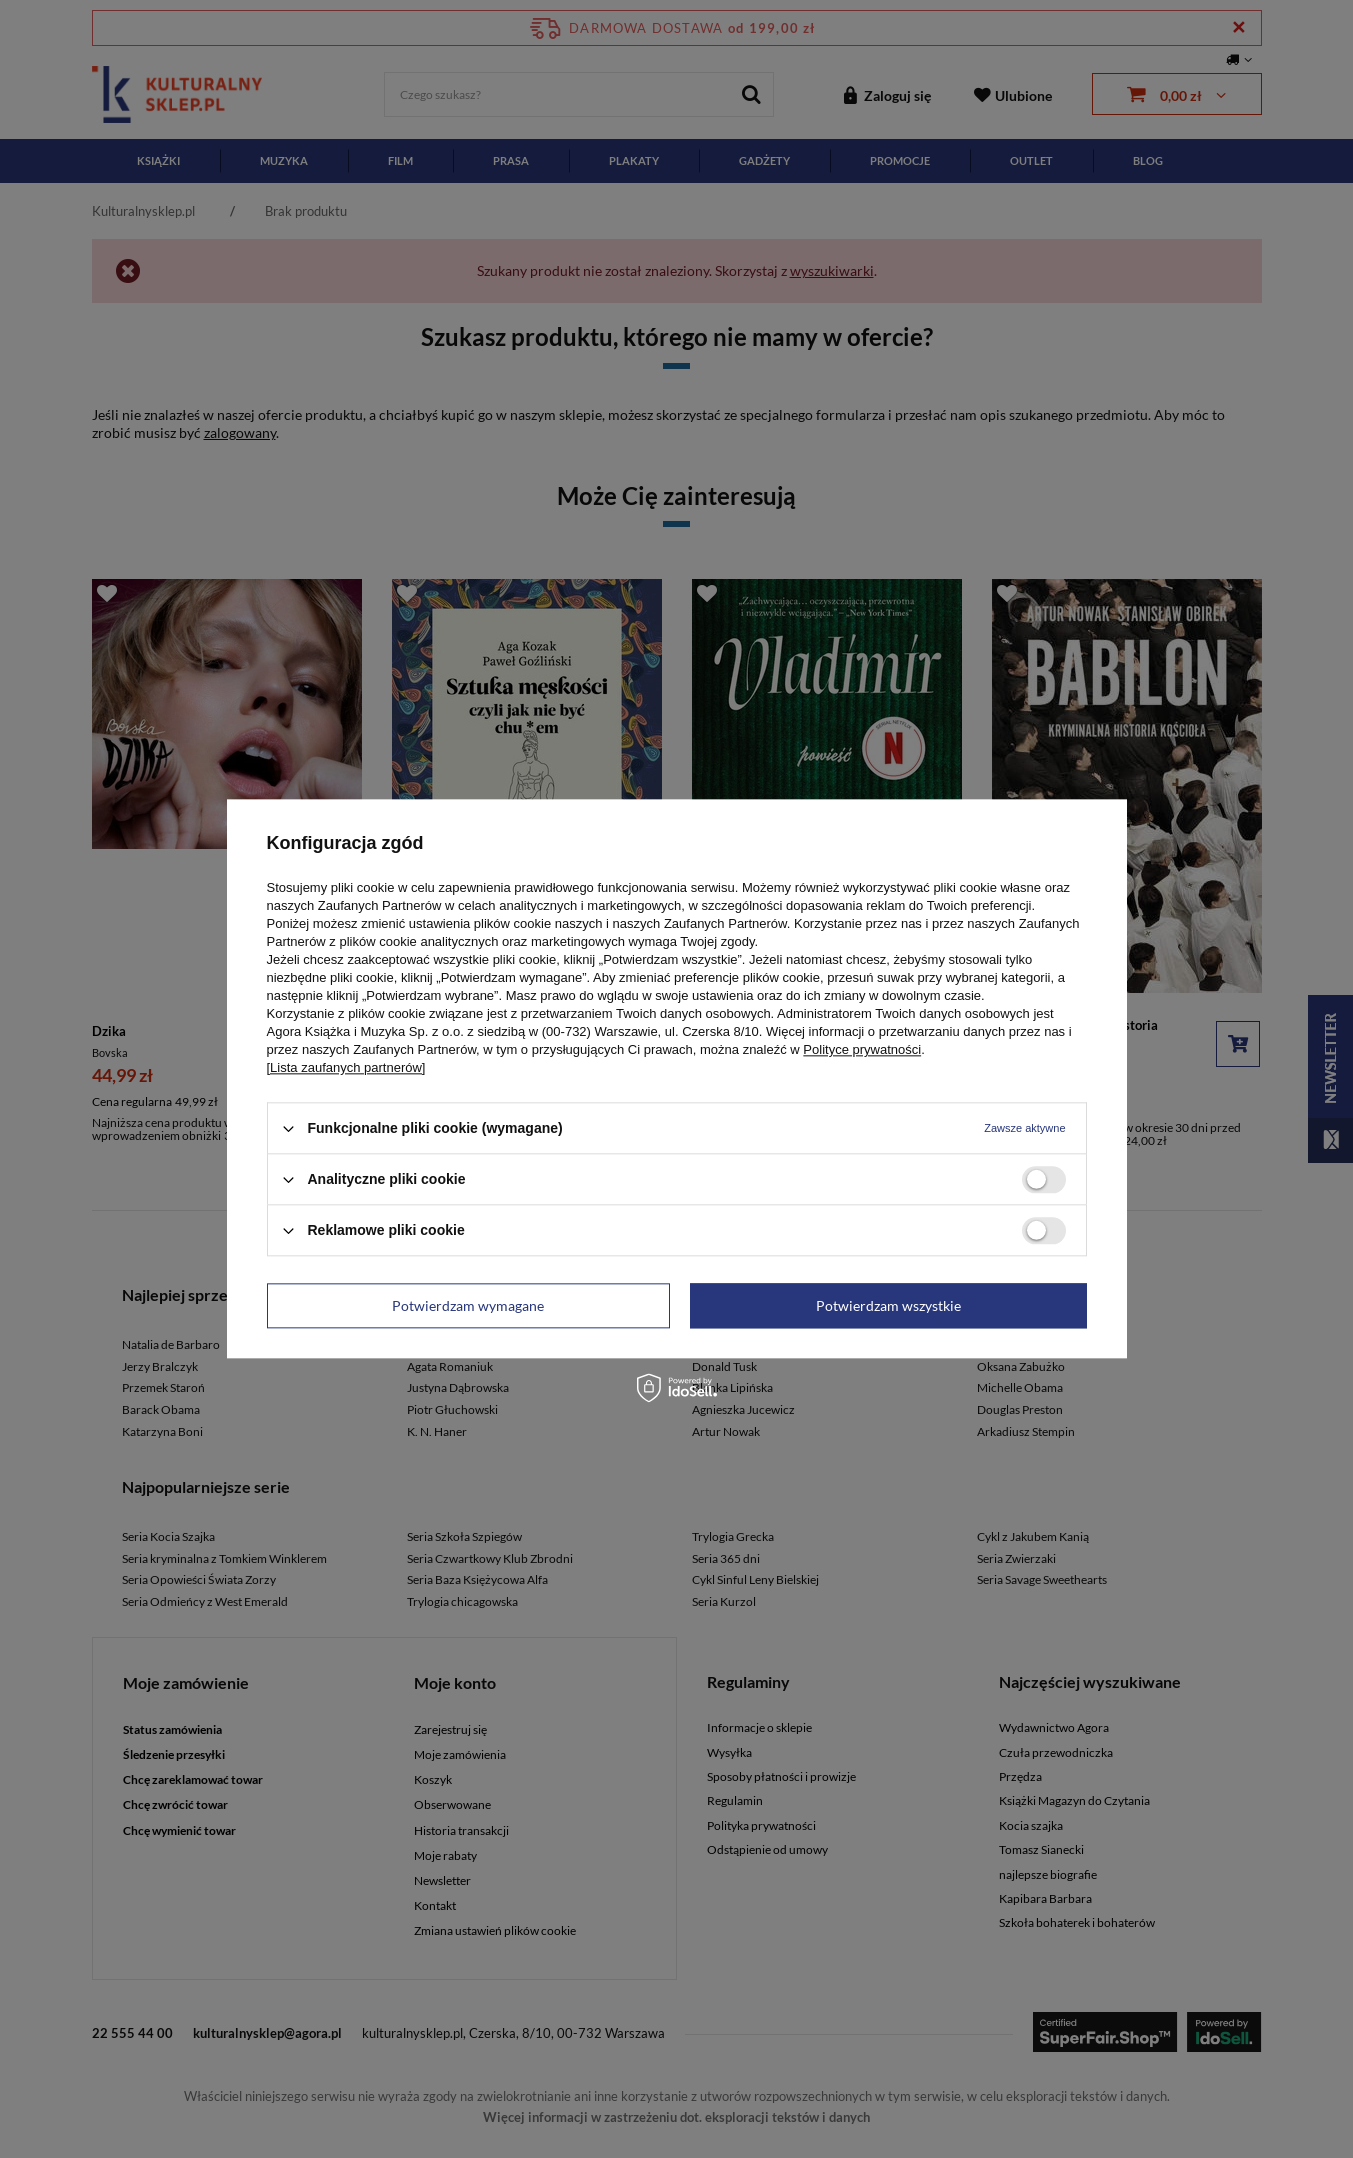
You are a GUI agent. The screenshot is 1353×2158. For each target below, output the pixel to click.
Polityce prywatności (862, 1049)
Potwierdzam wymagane (468, 1305)
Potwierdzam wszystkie (888, 1305)
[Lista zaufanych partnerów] (346, 1067)
